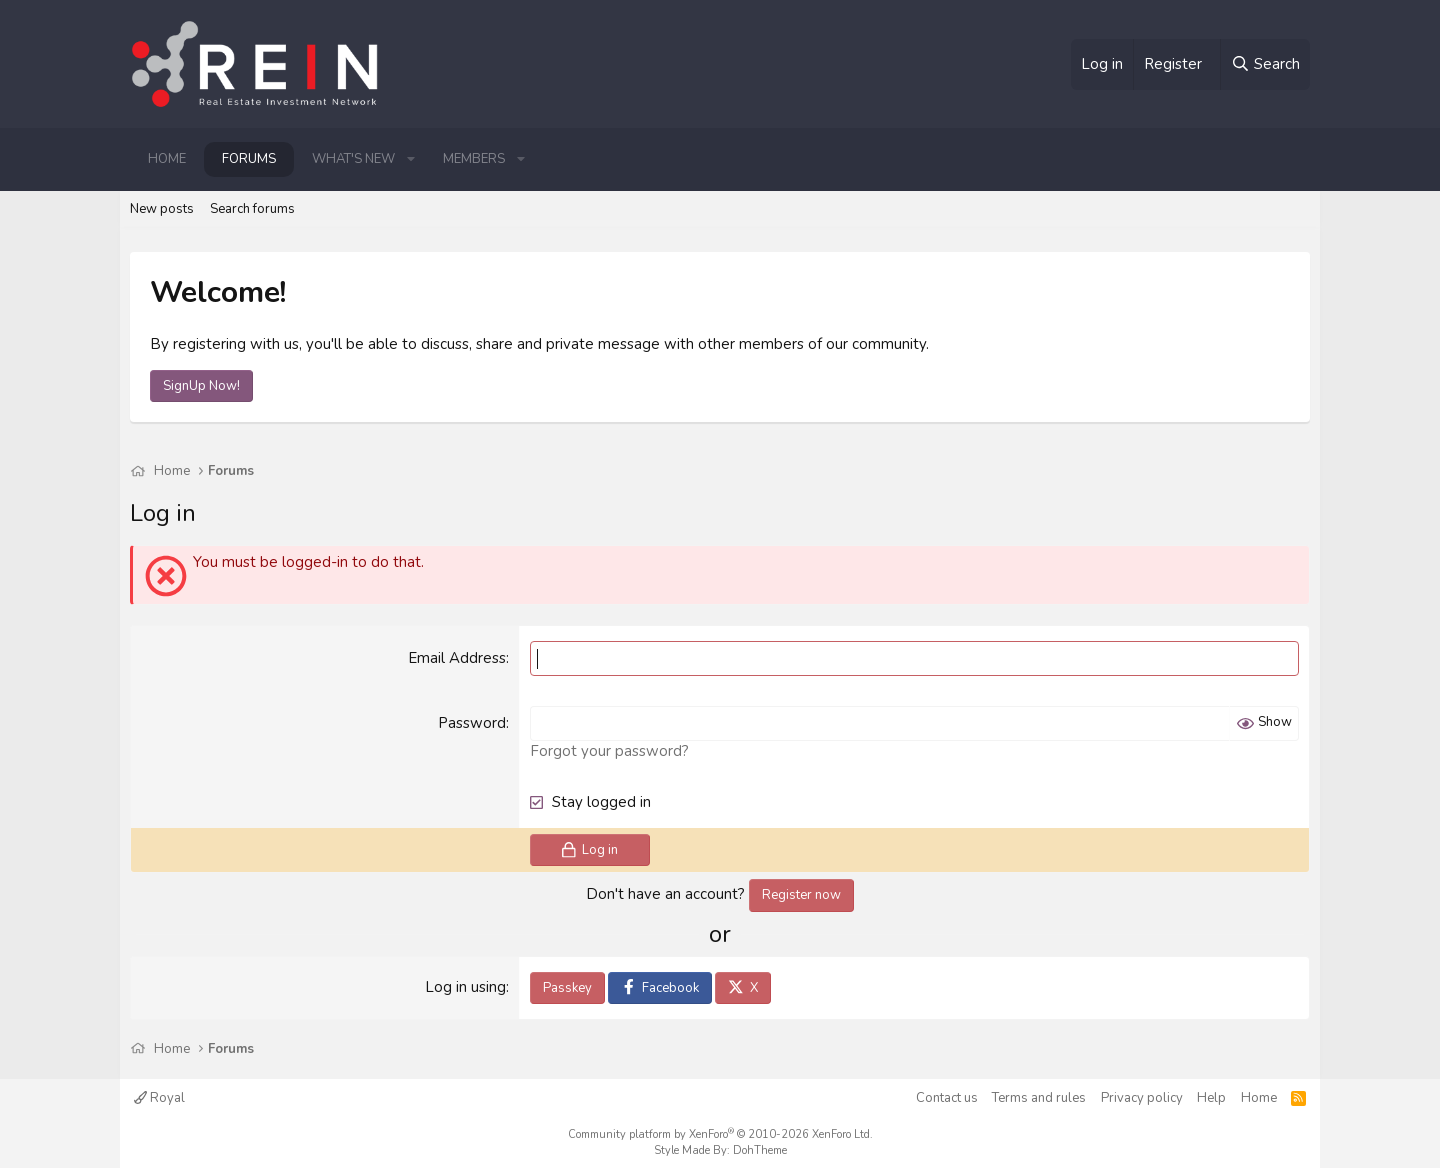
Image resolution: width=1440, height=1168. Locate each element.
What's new (353, 159)
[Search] (1265, 64)
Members (474, 159)
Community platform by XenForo (720, 1134)
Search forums (252, 209)
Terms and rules (1039, 1098)
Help (1211, 1098)
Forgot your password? (609, 751)
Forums (249, 159)
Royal (159, 1098)
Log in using (465, 987)
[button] (411, 159)
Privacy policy (1142, 1098)
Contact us (947, 1098)
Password (472, 723)
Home (167, 159)
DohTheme (760, 1150)
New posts (162, 209)
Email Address (457, 658)
